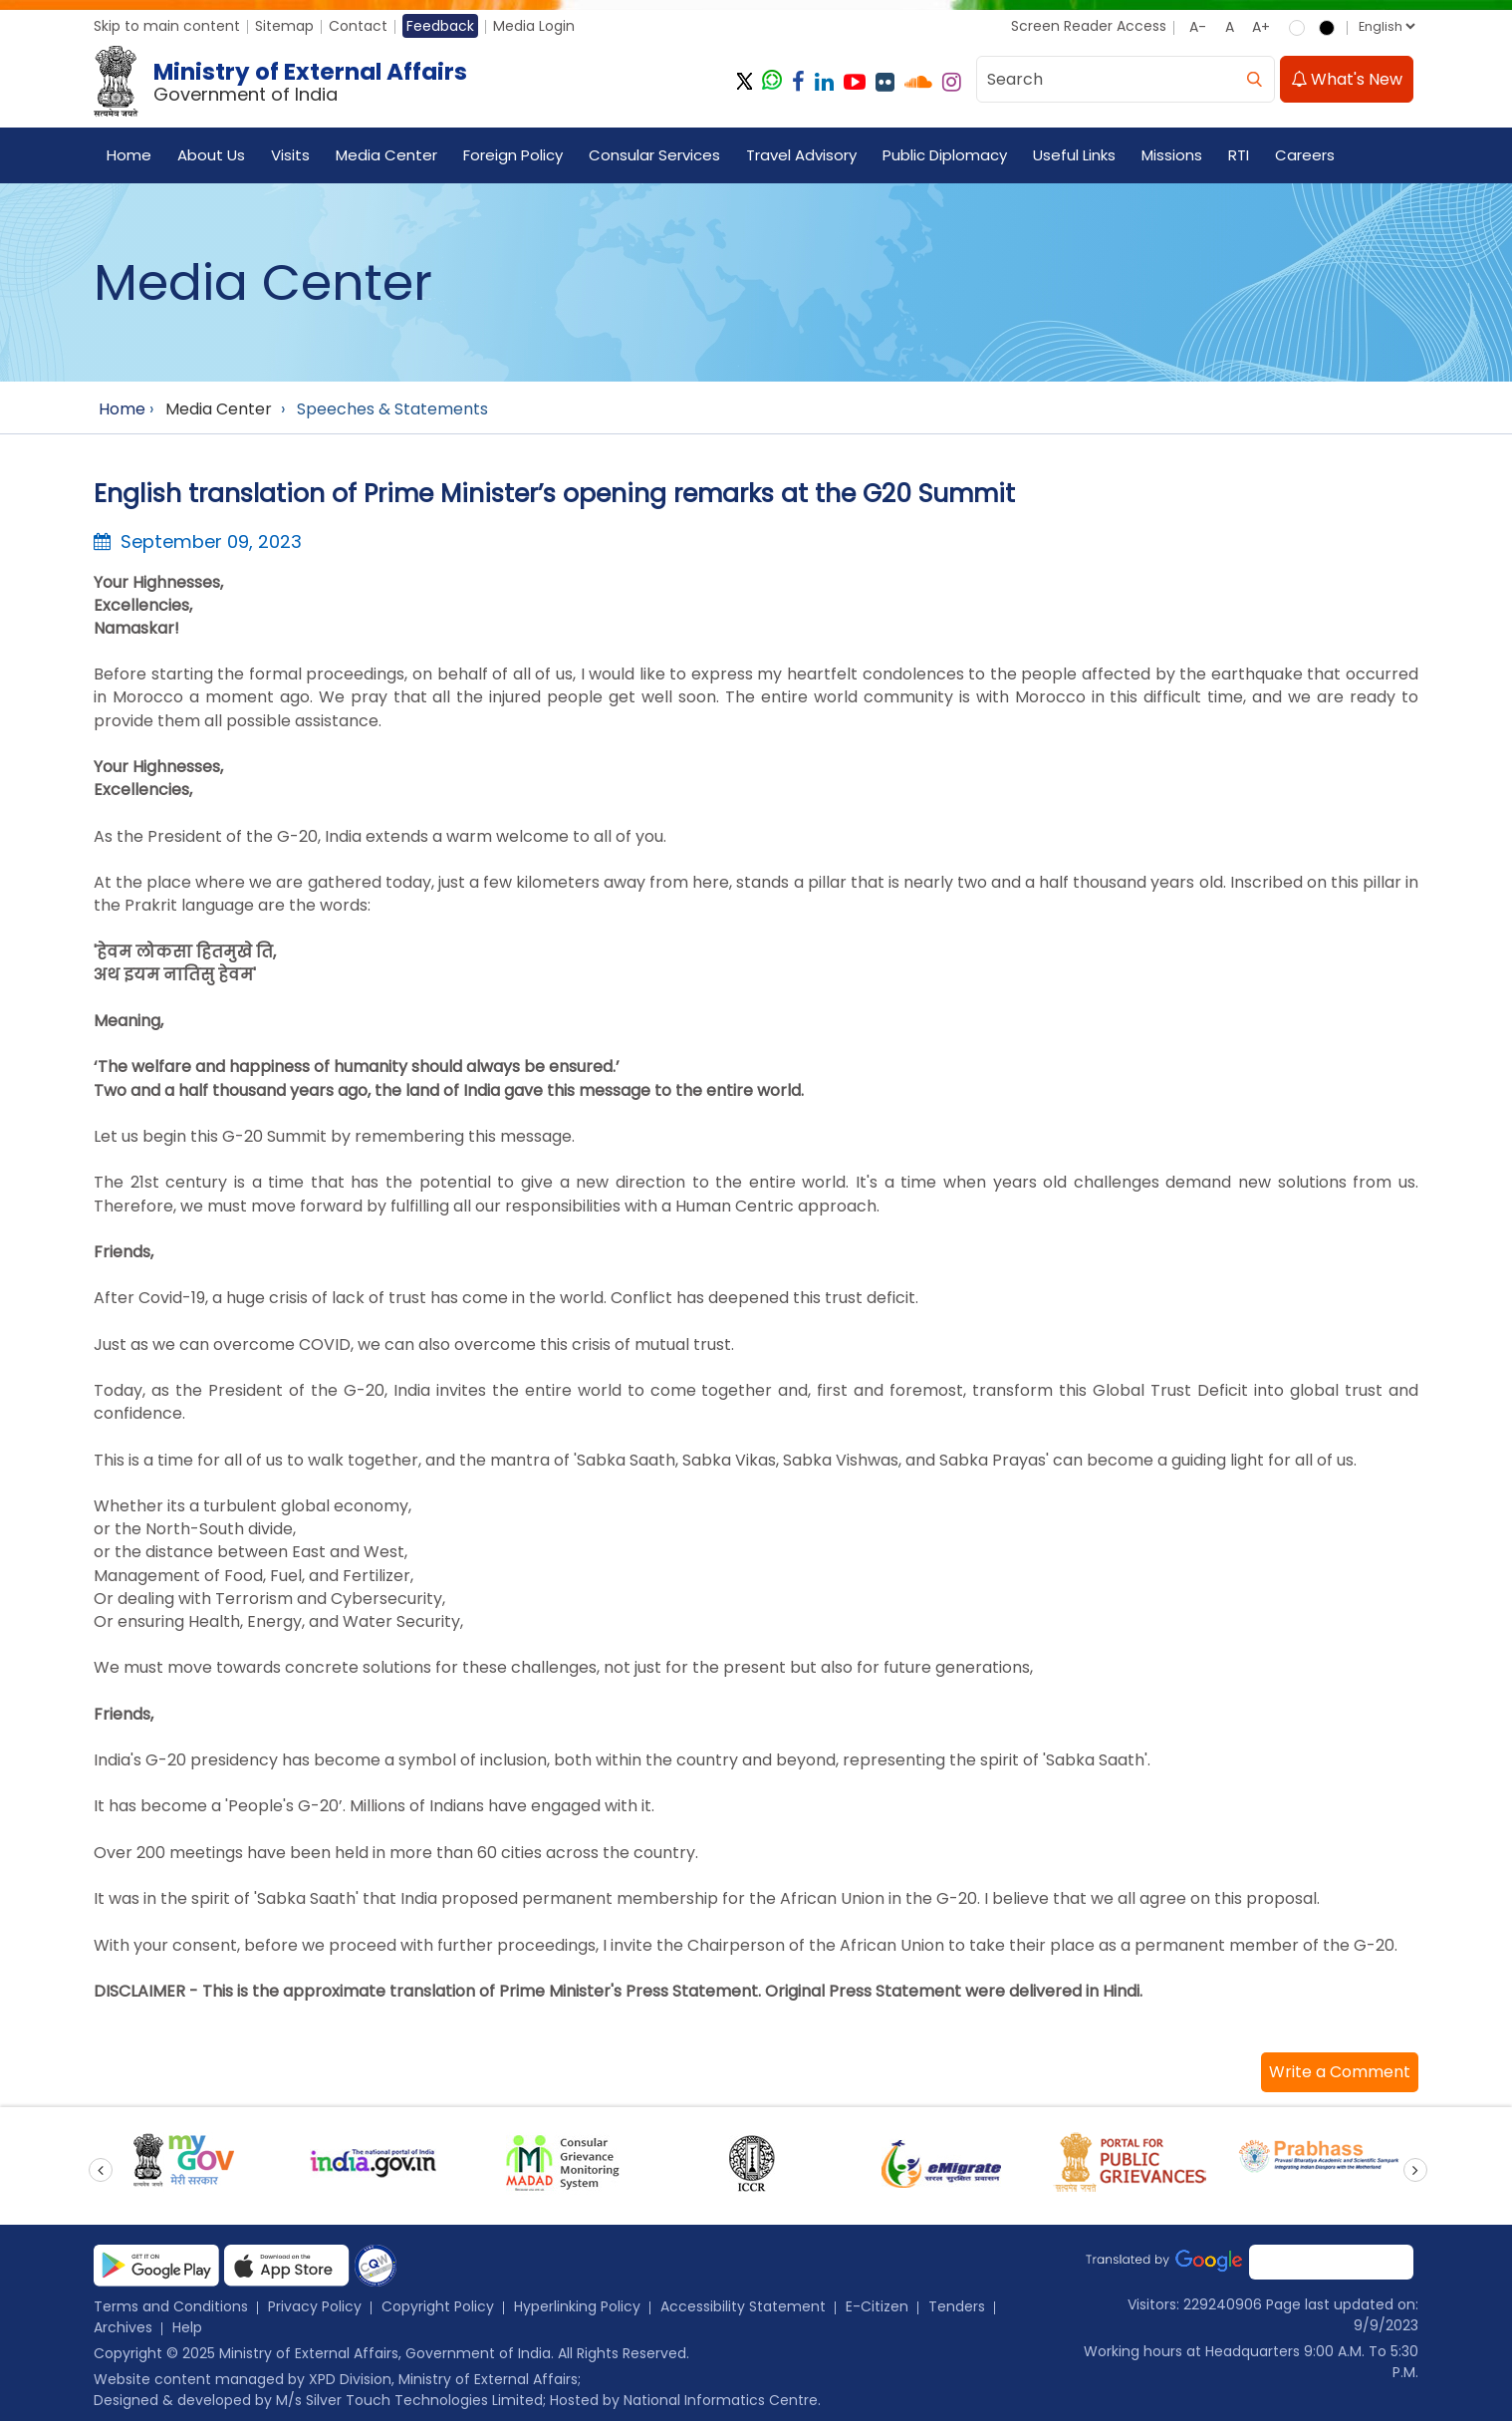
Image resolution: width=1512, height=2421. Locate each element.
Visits (290, 154)
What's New (1346, 79)
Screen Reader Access (1088, 26)
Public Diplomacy (944, 154)
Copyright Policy (437, 2306)
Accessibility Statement (743, 2306)
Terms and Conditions (171, 2306)
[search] (1254, 79)
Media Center (386, 154)
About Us (211, 154)
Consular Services (654, 154)
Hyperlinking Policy (577, 2306)
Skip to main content (167, 26)
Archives (123, 2327)
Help (187, 2327)
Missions (1171, 154)
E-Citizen (877, 2306)
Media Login (534, 26)
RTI (1238, 154)
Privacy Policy (315, 2306)
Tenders (956, 2306)
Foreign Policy (513, 154)
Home (129, 154)
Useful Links (1074, 154)
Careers (1305, 154)
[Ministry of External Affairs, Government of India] (284, 82)
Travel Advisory (801, 154)
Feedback (440, 26)
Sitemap (284, 26)
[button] (1339, 2072)
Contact (358, 26)
